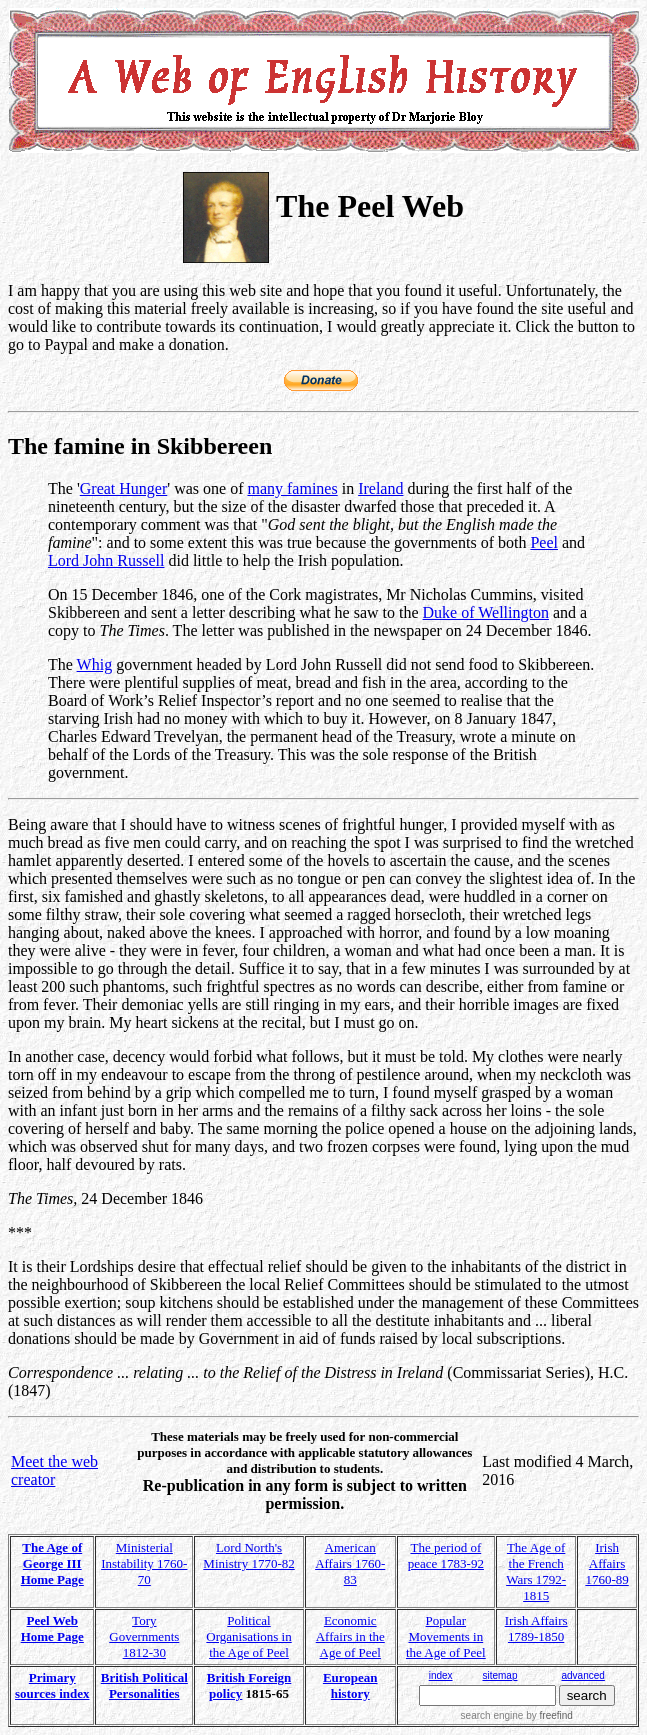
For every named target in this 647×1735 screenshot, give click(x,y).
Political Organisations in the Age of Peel (248, 1636)
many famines (292, 488)
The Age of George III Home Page (52, 1563)
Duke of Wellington (486, 612)
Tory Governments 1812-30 (144, 1636)
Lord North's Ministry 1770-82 (248, 1555)
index (441, 1675)
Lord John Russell (106, 560)
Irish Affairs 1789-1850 (536, 1628)
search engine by (517, 1715)
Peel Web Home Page (52, 1628)
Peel (544, 542)
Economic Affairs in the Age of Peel (350, 1636)
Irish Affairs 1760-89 (606, 1563)
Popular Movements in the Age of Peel (446, 1636)
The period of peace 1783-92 (446, 1555)
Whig (95, 664)
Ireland (380, 488)
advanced (582, 1675)
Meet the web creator (54, 1470)
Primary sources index (52, 1685)
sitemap (499, 1675)
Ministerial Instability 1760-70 (144, 1563)
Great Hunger (124, 488)
